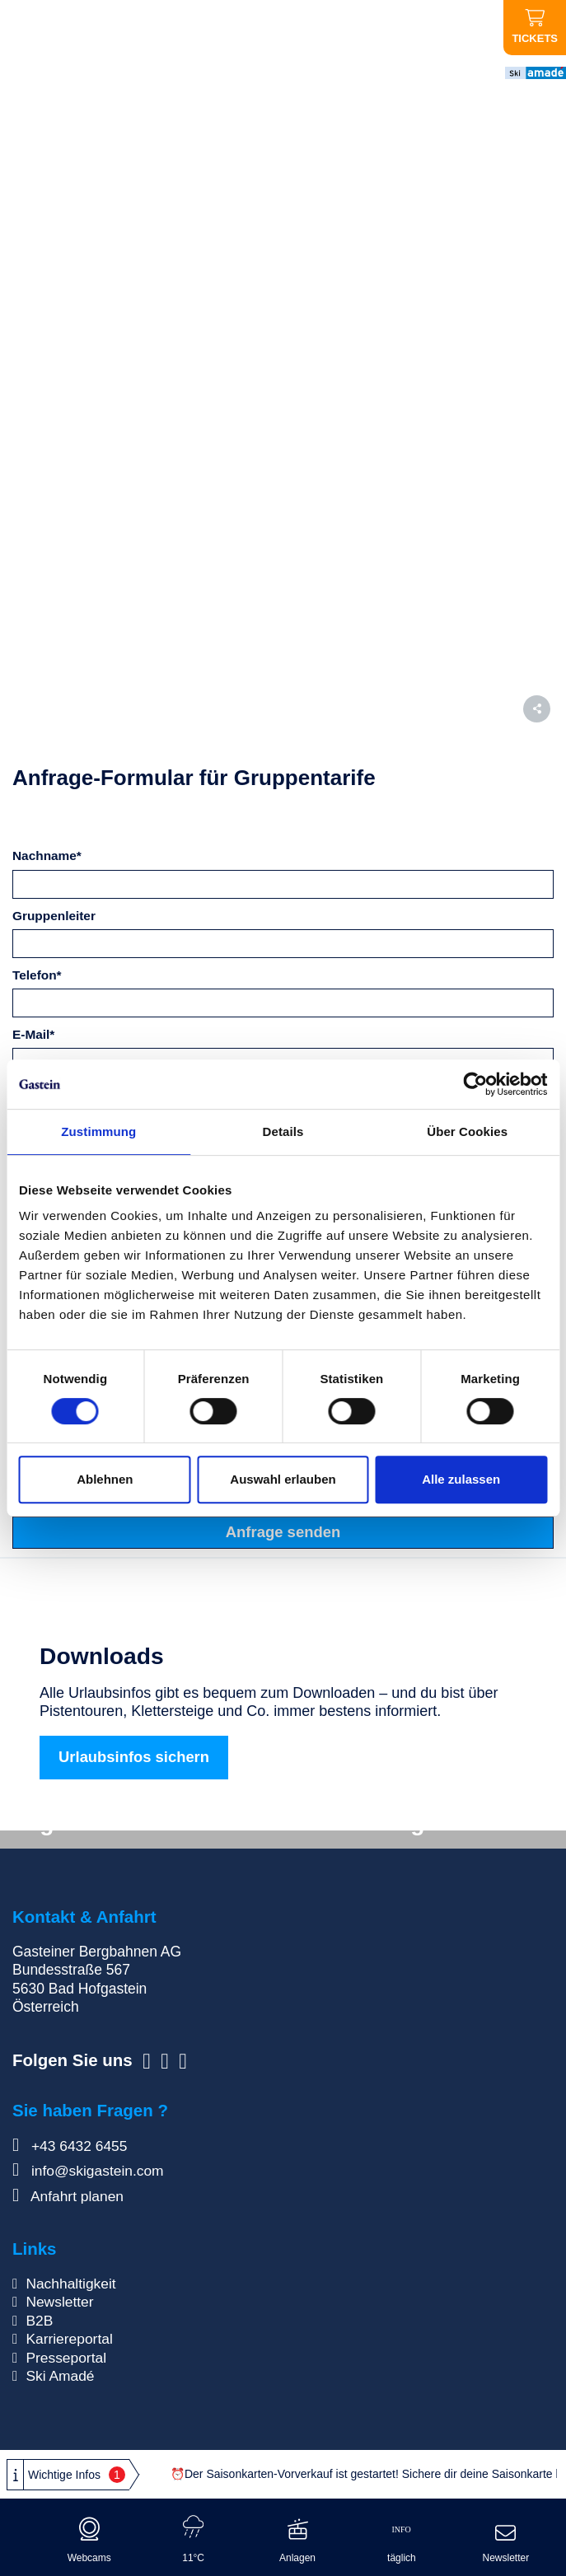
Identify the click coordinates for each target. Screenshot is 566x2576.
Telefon (37, 975)
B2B (39, 2320)
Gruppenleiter (54, 916)
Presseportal (66, 2357)
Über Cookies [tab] (467, 1131)
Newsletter (60, 2301)
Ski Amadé (60, 2376)
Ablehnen (105, 1479)
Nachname (47, 856)
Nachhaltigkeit (71, 2283)
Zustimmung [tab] (98, 1131)
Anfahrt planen (68, 2196)
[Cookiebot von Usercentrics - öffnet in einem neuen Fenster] (475, 1084)
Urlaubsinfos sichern (134, 1756)
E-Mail (33, 1034)
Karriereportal (69, 2339)
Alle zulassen (461, 1479)
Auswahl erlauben (282, 1479)
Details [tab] (283, 1131)
